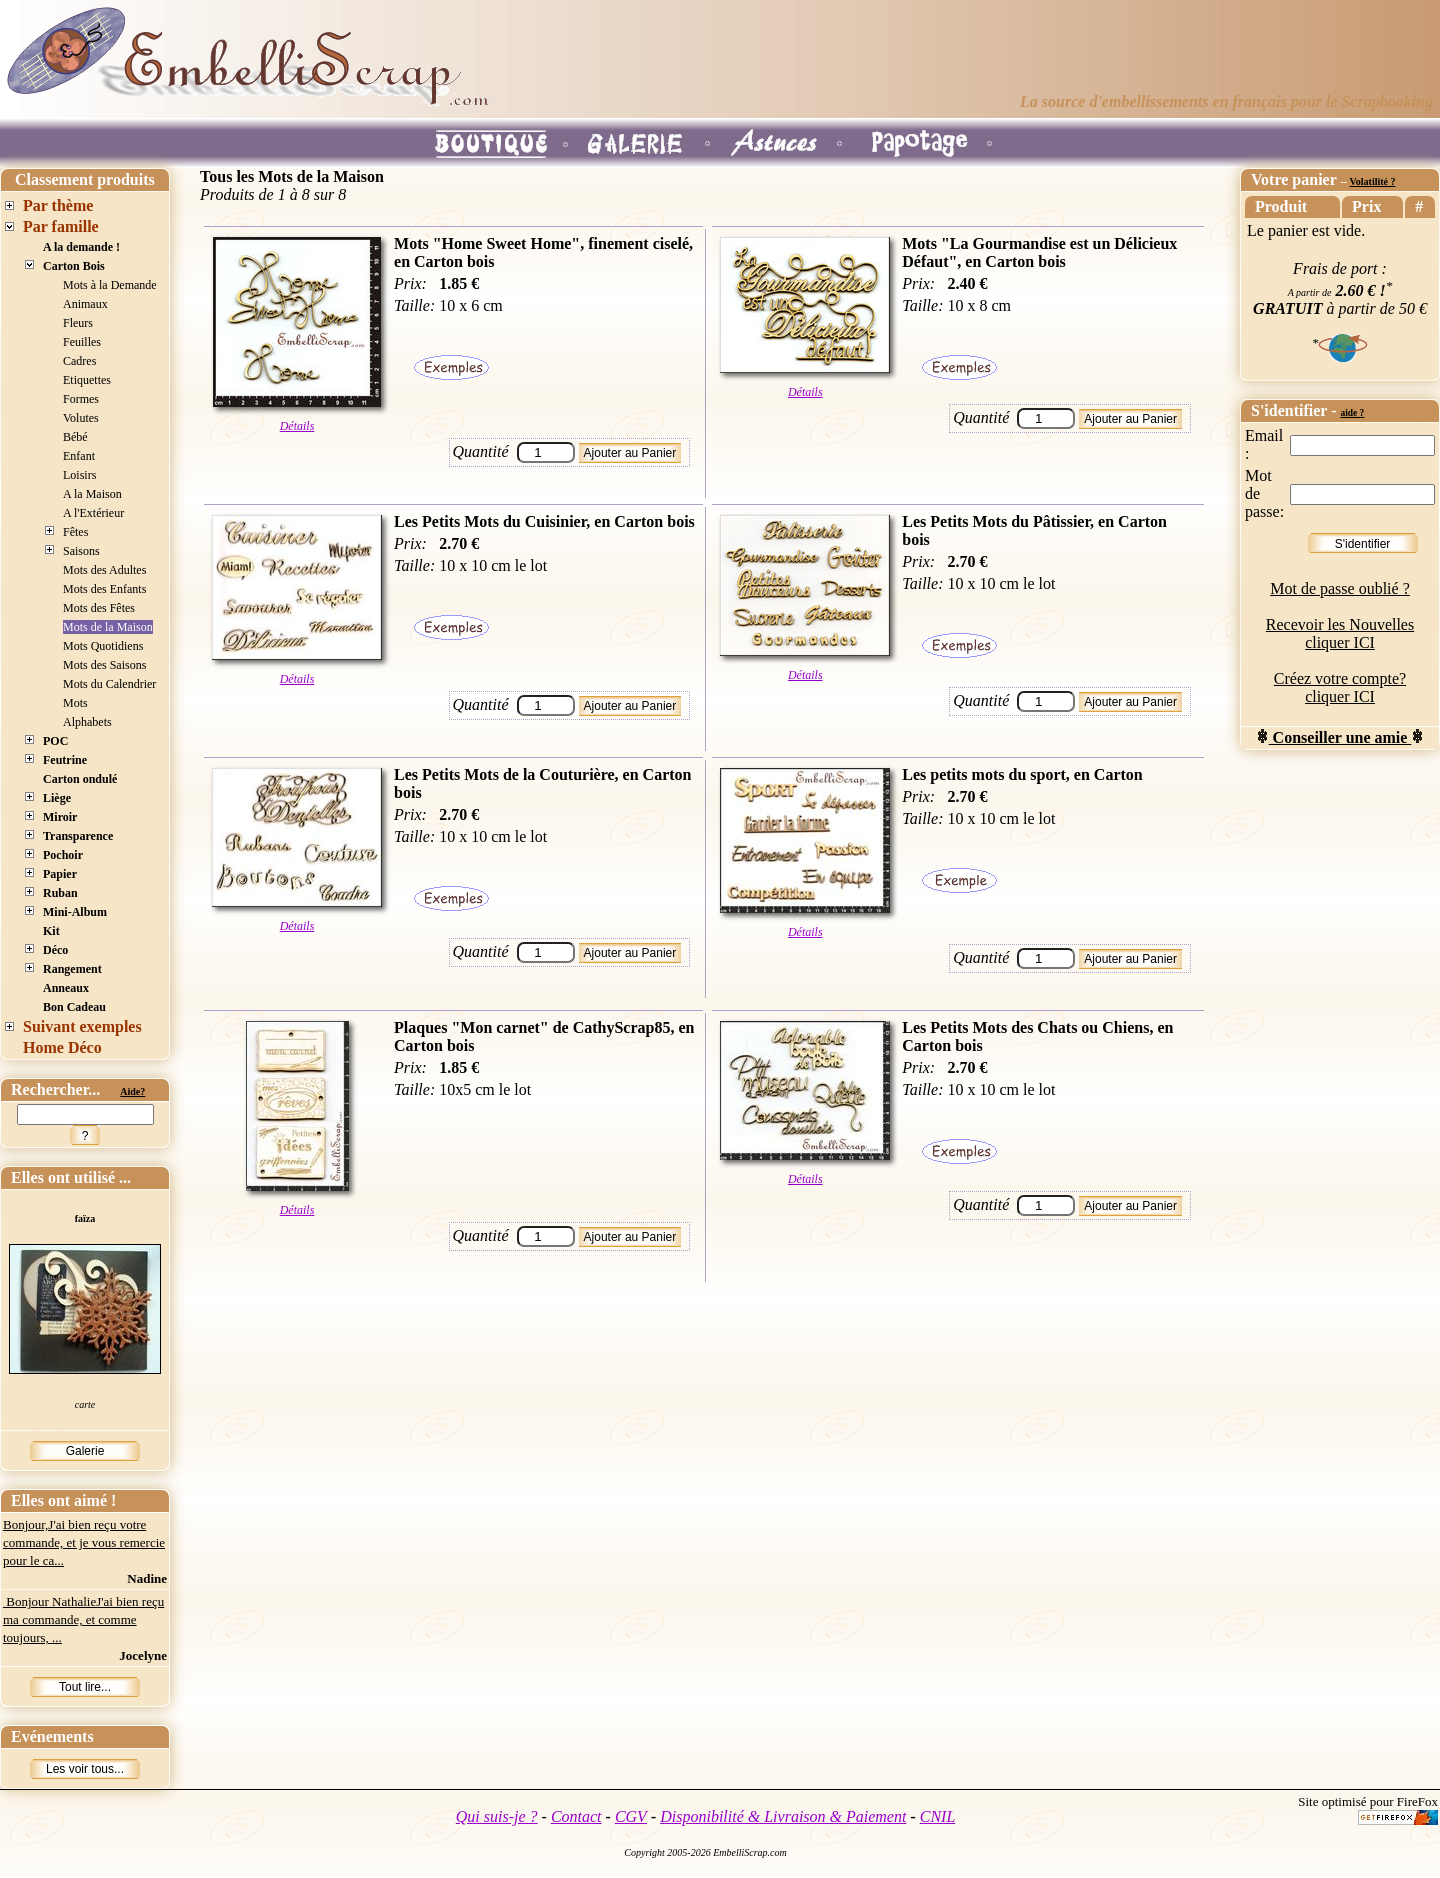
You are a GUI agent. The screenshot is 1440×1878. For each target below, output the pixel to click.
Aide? (132, 1091)
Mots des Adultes (104, 570)
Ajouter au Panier (630, 453)
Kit (51, 931)
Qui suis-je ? (497, 1816)
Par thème (58, 205)
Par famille (61, 226)
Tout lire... (85, 1687)
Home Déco (62, 1047)
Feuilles (82, 342)
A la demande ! (81, 247)
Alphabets (87, 722)
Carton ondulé (80, 779)
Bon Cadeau (74, 1007)
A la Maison (92, 494)
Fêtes (75, 532)
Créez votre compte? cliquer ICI (1340, 687)
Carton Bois (74, 266)
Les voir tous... (85, 1769)
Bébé (75, 437)
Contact (576, 1816)
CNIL (938, 1816)
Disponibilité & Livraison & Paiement (783, 1816)
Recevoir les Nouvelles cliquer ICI (1340, 633)
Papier (60, 874)
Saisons (81, 551)
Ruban (60, 893)
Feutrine (65, 760)
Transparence (78, 836)
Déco (55, 950)
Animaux (85, 304)
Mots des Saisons (104, 665)
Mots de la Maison (108, 627)
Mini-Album (75, 912)
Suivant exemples (82, 1026)
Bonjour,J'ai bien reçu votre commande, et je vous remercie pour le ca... (84, 1542)
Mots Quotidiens (103, 646)
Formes (81, 399)
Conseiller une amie (1340, 737)
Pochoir (63, 855)
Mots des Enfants (104, 589)
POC (55, 741)
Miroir (60, 817)
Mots (75, 703)
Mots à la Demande (110, 285)
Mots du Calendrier (109, 684)
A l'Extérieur (93, 513)
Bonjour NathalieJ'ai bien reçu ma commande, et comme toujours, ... (83, 1619)
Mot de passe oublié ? (1340, 588)
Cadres (79, 361)
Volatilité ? (1372, 181)
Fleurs (78, 323)
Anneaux (66, 988)
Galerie (85, 1451)
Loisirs (79, 475)
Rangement (72, 969)
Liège (57, 798)
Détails (297, 426)
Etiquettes (87, 380)
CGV (631, 1816)
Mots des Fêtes (99, 608)
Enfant (79, 456)
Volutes (81, 418)
